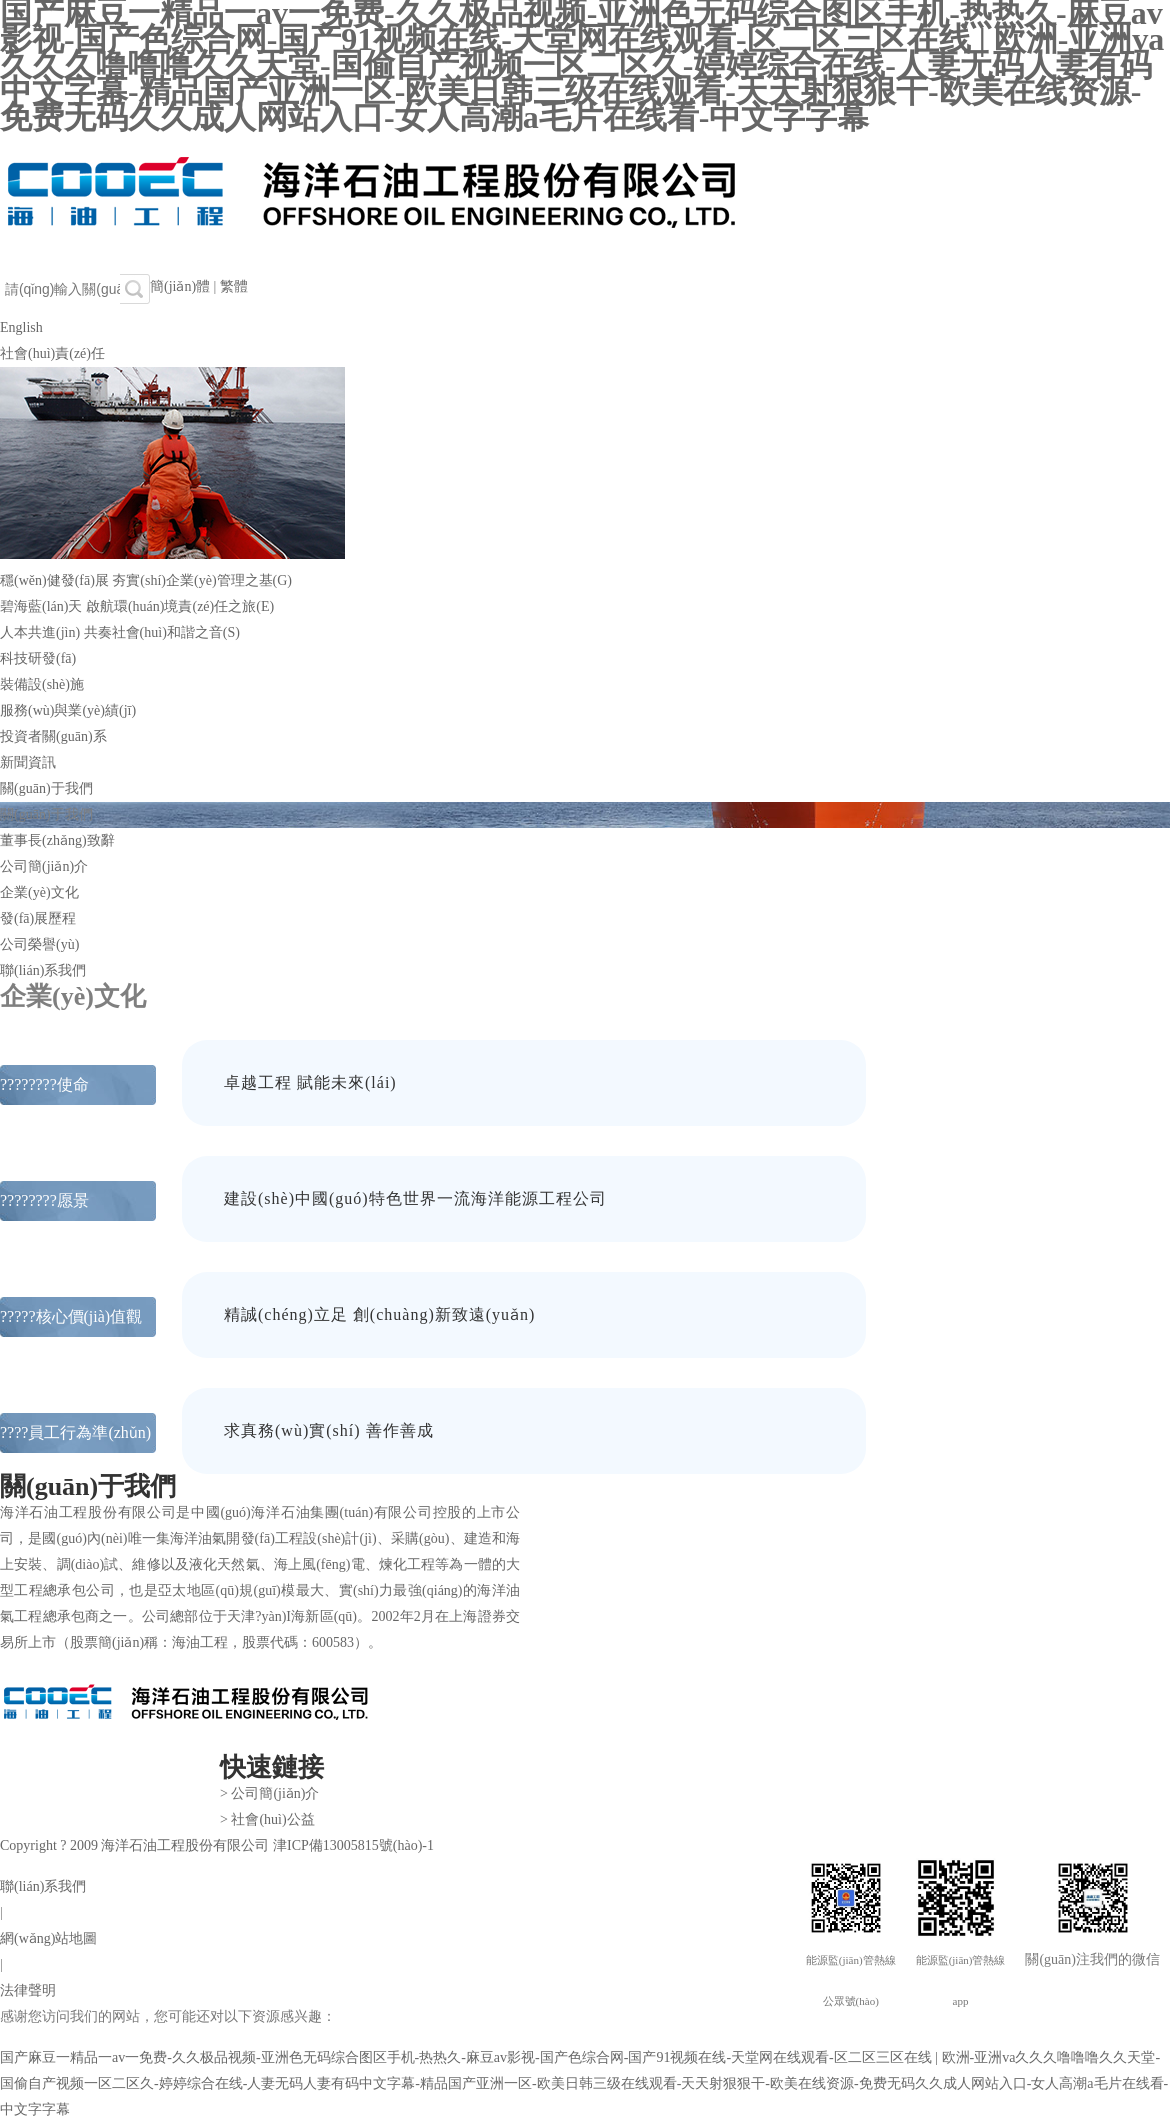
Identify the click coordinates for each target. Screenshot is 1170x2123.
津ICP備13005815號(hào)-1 (353, 1845)
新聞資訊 (28, 762)
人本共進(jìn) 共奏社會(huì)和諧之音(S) (120, 632)
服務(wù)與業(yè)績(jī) (68, 710)
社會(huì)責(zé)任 (52, 353)
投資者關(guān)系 (53, 736)
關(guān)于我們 (46, 788)
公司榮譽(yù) (39, 944)
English (21, 327)
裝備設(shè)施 (42, 684)
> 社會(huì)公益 (267, 1819)
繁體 (234, 286)
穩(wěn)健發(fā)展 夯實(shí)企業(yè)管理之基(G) (146, 580)
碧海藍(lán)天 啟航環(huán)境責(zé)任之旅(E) (137, 606)
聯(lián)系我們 (43, 970)
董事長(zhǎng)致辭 (57, 840)
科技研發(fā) (38, 658)
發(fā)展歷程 (38, 918)
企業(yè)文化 (39, 892)
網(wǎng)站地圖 (48, 1938)
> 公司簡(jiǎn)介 (270, 1793)
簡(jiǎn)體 (180, 286)
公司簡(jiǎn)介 (44, 866)
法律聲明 (28, 1990)
